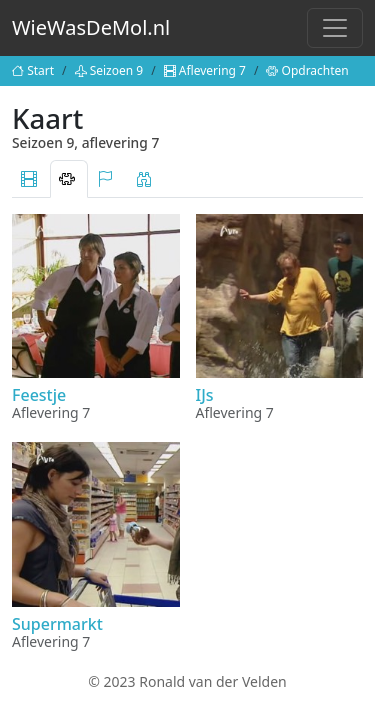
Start (33, 70)
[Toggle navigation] (335, 28)
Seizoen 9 (109, 70)
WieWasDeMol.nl (91, 27)
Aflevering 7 (205, 70)
